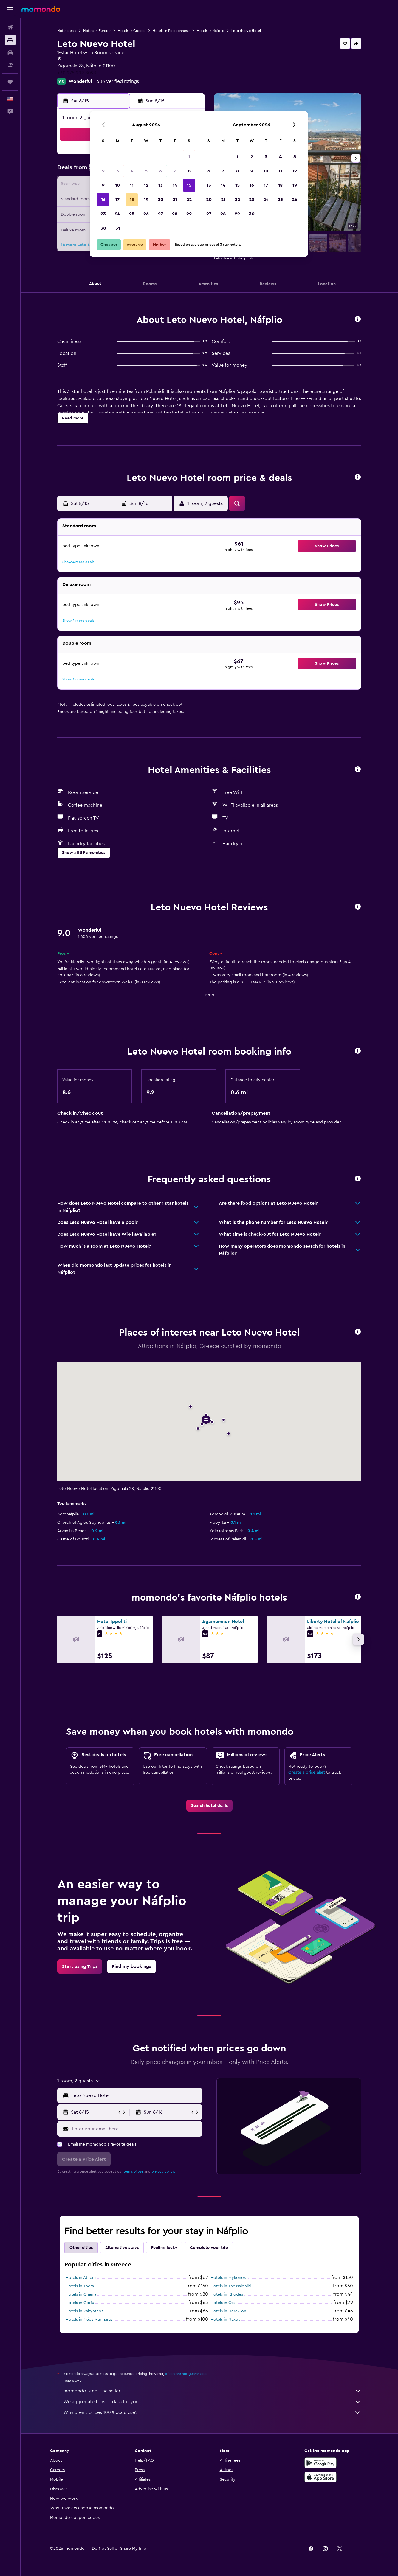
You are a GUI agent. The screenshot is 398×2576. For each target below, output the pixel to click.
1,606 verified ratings (116, 81)
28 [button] (174, 214)
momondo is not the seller (212, 2391)
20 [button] (160, 199)
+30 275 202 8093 (76, 73)
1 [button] (189, 156)
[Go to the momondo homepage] (40, 9)
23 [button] (103, 214)
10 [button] (117, 185)
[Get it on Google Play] (320, 2462)
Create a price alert (306, 1772)
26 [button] (146, 214)
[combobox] (135, 2095)
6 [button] (160, 171)
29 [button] (189, 214)
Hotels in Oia (222, 2303)
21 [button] (175, 199)
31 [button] (117, 228)
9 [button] (103, 185)
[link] (209, 1806)
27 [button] (160, 214)
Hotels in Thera (80, 2286)
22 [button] (189, 199)
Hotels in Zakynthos (84, 2311)
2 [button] (103, 171)
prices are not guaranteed (186, 2374)
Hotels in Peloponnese (171, 30)
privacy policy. (163, 2171)
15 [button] (189, 185)
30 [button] (103, 228)
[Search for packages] (10, 65)
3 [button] (117, 171)
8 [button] (189, 171)
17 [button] (117, 199)
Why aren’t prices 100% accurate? (212, 2412)
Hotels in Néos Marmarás (89, 2319)
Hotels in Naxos (225, 2319)
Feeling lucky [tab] (164, 2248)
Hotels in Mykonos (228, 2278)
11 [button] (132, 185)
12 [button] (146, 185)
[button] (10, 9)
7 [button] (175, 171)
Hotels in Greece (131, 30)
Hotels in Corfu (80, 2303)
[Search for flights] (10, 27)
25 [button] (131, 214)
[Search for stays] (10, 40)
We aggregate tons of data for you (212, 2401)
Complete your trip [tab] (209, 2248)
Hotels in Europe (97, 30)
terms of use (133, 2171)
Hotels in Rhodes (226, 2294)
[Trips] (10, 82)
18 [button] (132, 199)
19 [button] (146, 199)
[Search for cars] (10, 52)
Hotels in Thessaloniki (230, 2286)
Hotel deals (66, 30)
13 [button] (160, 185)
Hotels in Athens (81, 2278)
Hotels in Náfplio (210, 30)
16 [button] (103, 199)
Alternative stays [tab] (122, 2248)
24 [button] (117, 214)
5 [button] (146, 171)
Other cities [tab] (81, 2248)
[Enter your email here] (135, 2129)
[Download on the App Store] (320, 2477)
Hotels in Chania (81, 2294)
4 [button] (132, 171)
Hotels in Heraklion (228, 2311)
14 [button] (175, 185)
